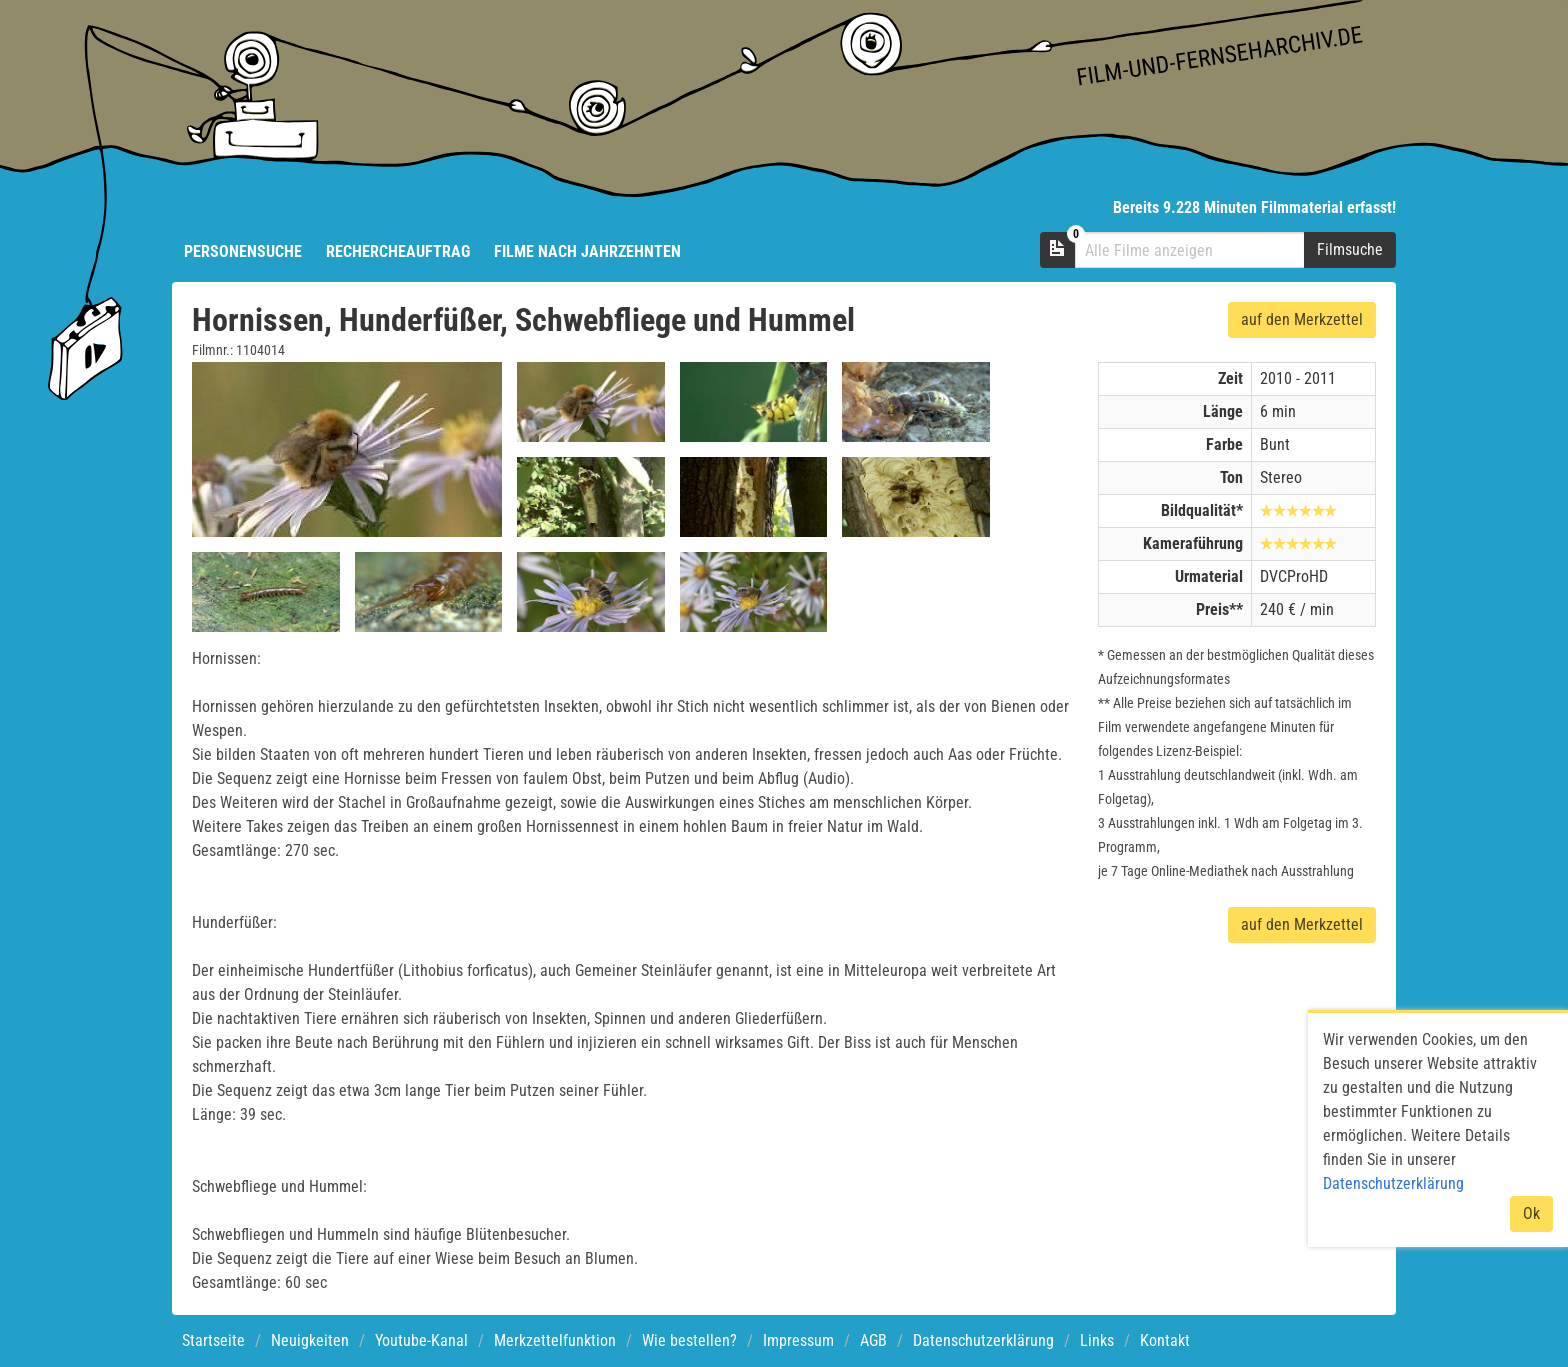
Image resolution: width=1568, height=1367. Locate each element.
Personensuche (243, 251)
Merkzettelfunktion (555, 1340)
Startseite (213, 1340)
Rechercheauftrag (398, 251)
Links (1097, 1340)
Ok (1531, 1213)
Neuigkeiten (310, 1340)
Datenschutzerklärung (983, 1340)
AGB (873, 1340)
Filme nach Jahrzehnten (587, 251)
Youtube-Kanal (421, 1340)
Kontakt (1165, 1340)
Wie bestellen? (689, 1340)
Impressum (798, 1340)
